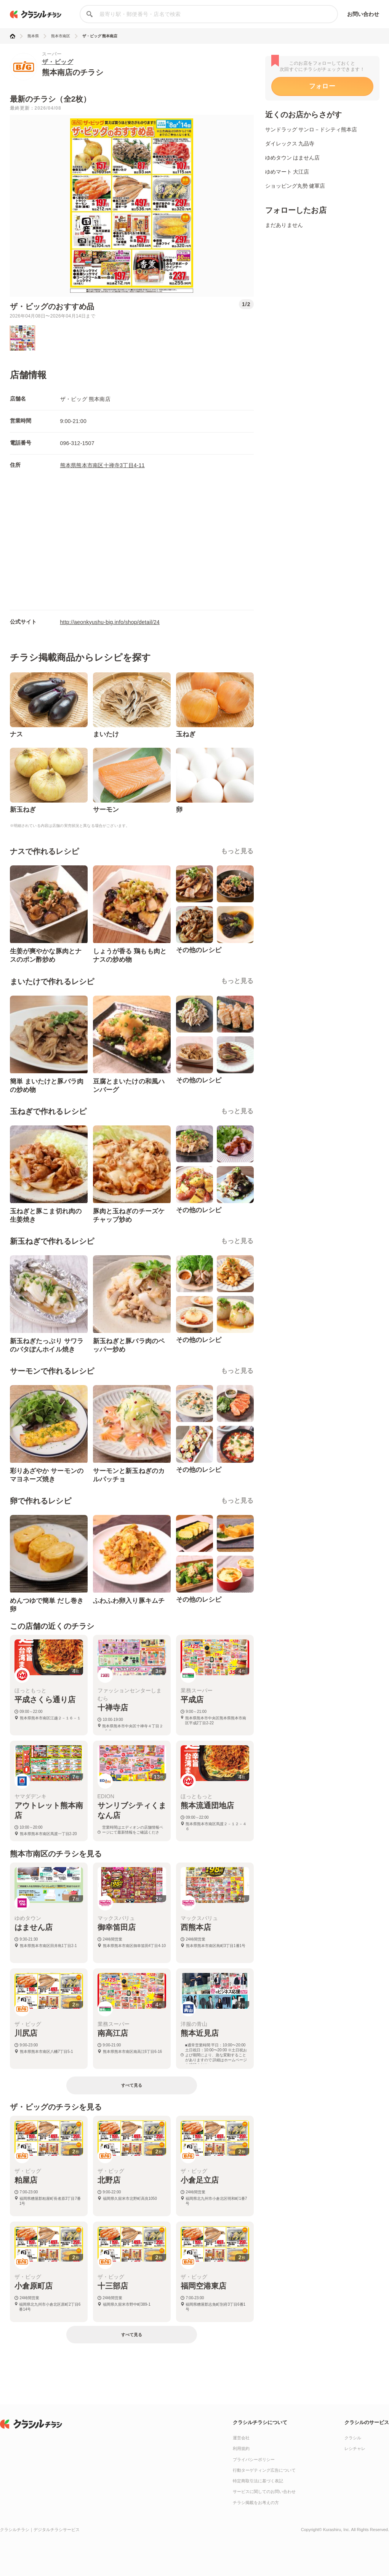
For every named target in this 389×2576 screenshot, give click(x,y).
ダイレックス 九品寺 (290, 143)
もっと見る (237, 851)
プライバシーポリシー (254, 2459)
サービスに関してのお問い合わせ (264, 2491)
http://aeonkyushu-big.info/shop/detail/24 (110, 622)
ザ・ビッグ (58, 62)
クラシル (352, 2438)
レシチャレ (354, 2448)
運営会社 (241, 2438)
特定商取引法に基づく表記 (258, 2481)
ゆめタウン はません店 (292, 158)
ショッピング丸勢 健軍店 (295, 186)
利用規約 (241, 2448)
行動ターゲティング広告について (264, 2470)
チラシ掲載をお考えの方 (256, 2502)
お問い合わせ (363, 14)
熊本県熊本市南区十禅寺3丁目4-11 (102, 465)
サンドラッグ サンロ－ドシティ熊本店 (311, 129)
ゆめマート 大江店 (287, 172)
